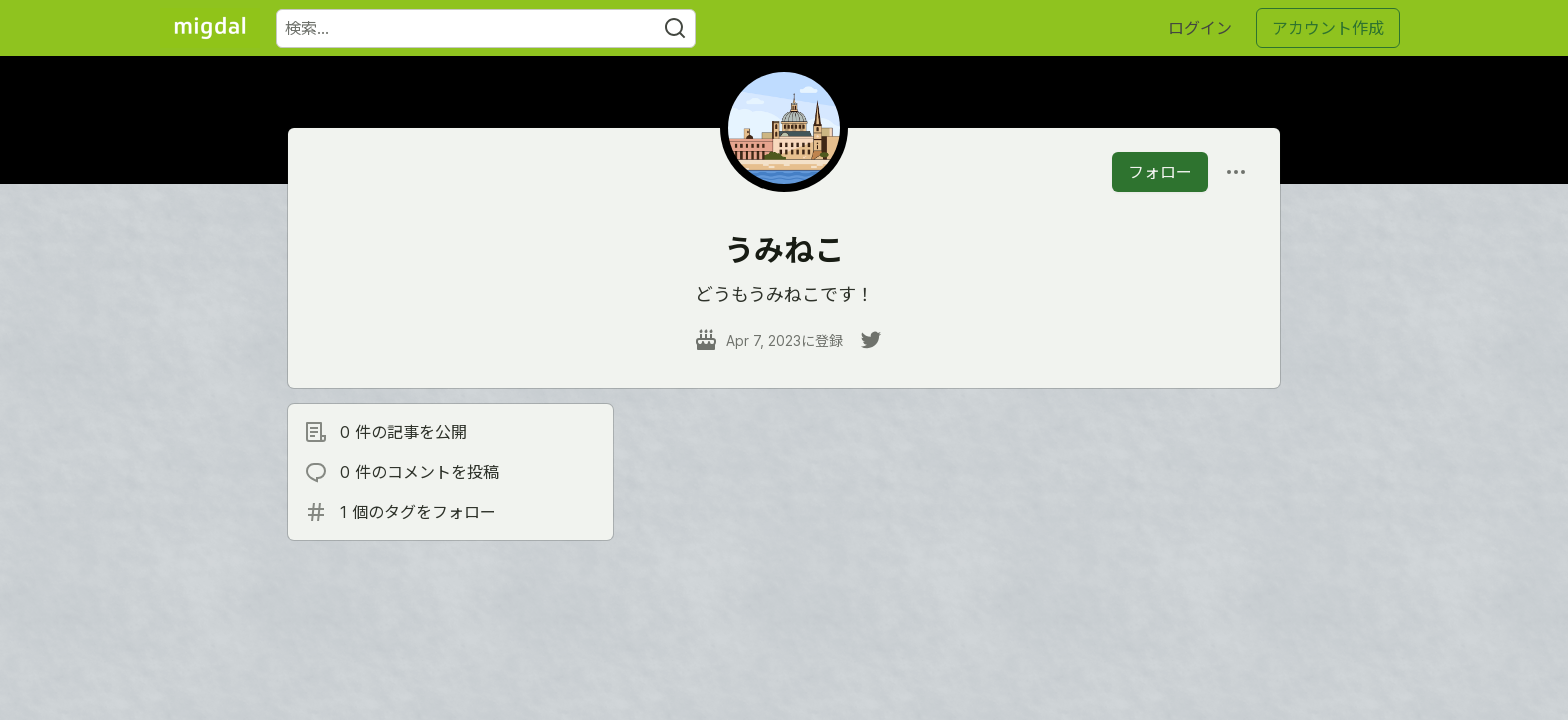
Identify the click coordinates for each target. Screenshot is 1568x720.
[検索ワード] (486, 28)
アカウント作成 (1328, 28)
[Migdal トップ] (210, 28)
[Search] (675, 28)
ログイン (1200, 28)
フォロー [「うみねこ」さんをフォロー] (1160, 172)
